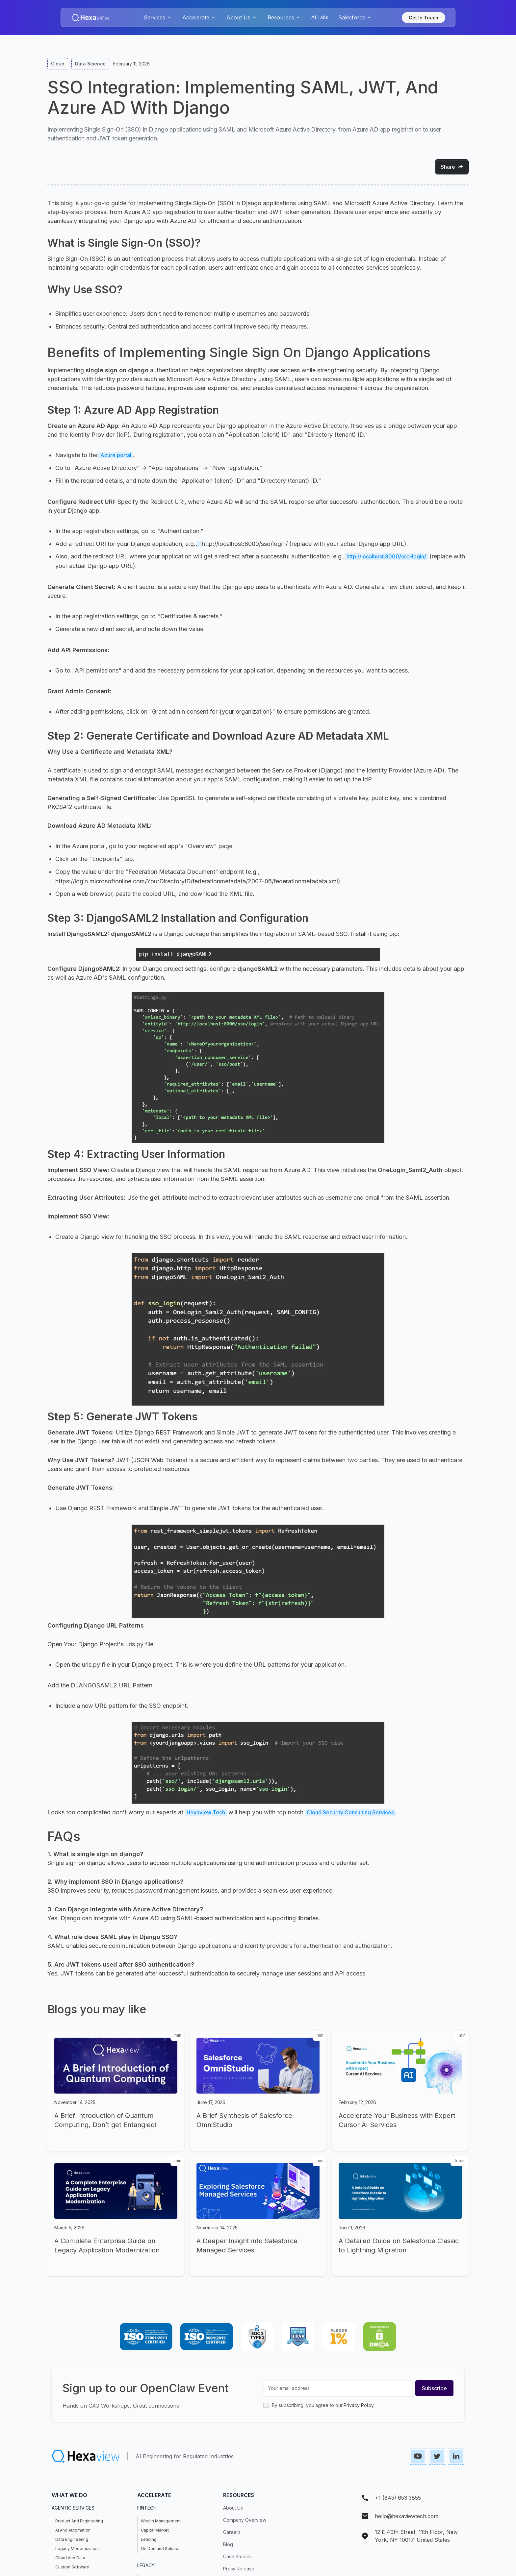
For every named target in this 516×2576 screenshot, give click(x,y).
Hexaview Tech (206, 1812)
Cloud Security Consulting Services (350, 1812)
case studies (237, 2556)
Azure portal (115, 455)
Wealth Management (161, 2520)
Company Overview (244, 2520)
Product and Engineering (79, 2520)
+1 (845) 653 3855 (398, 2497)
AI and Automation (72, 2530)
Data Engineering (71, 2539)
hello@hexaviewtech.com (406, 2516)
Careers (232, 2532)
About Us (233, 2508)
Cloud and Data (70, 2557)
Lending (149, 2539)
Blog (228, 2544)
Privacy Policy (359, 2405)
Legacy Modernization (77, 2548)
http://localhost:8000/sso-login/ (386, 556)
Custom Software (72, 2566)
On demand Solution (161, 2548)
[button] (158, 17)
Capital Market (155, 2530)
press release (238, 2568)
